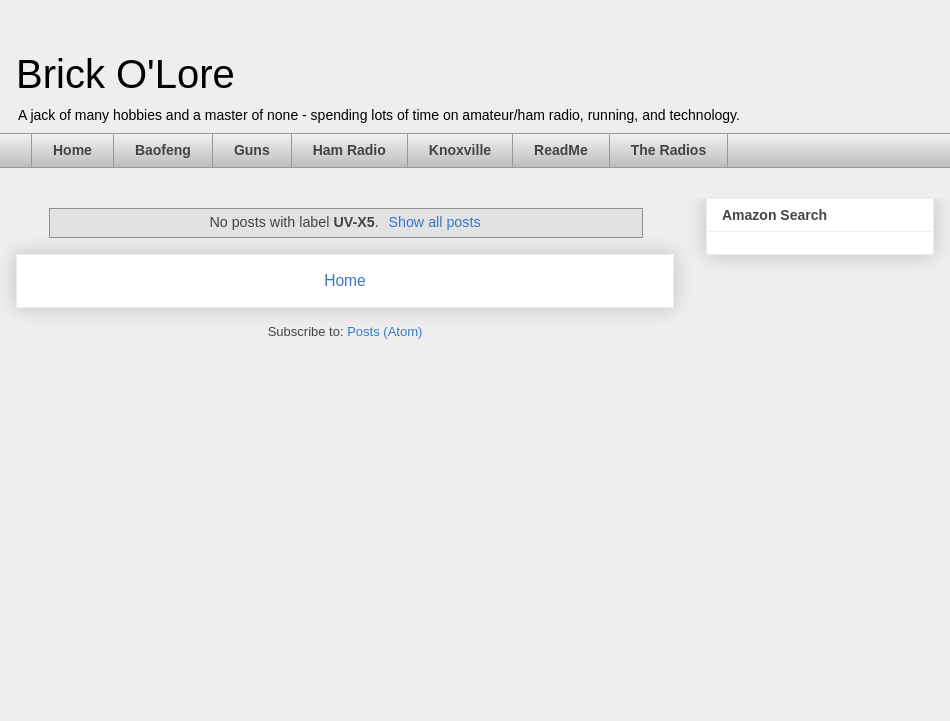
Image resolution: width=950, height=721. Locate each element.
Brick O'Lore (125, 74)
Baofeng (163, 150)
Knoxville (460, 150)
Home (72, 150)
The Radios (668, 150)
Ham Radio (349, 150)
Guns (252, 150)
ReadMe (561, 150)
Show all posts (434, 222)
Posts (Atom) (384, 331)
